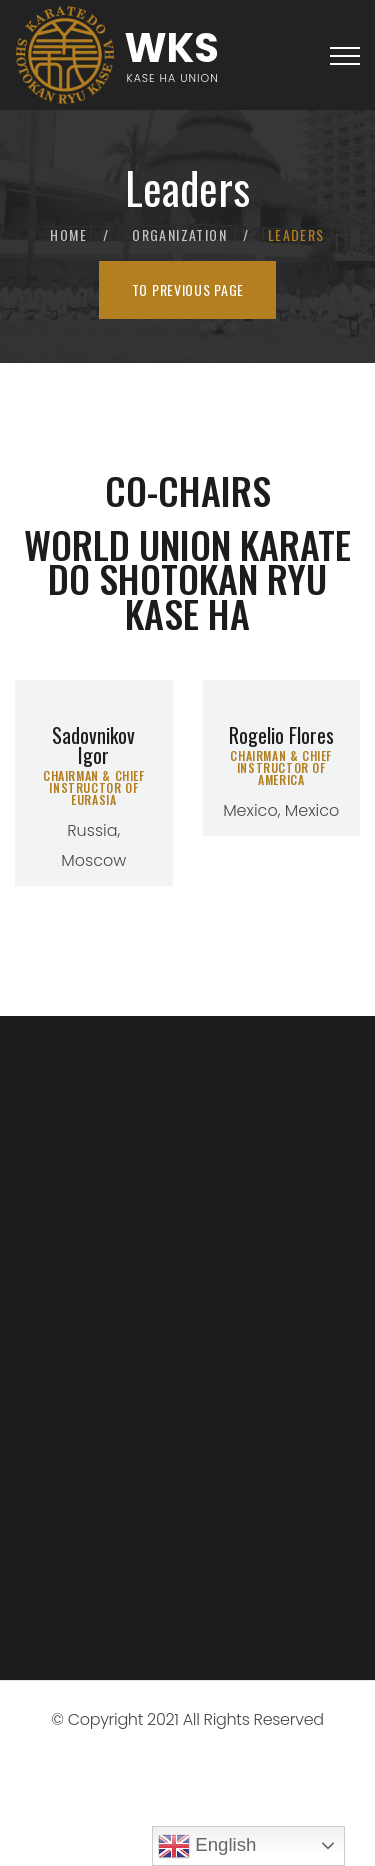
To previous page (188, 289)
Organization (179, 234)
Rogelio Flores (281, 735)
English (207, 1846)
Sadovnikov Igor (93, 745)
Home (68, 234)
